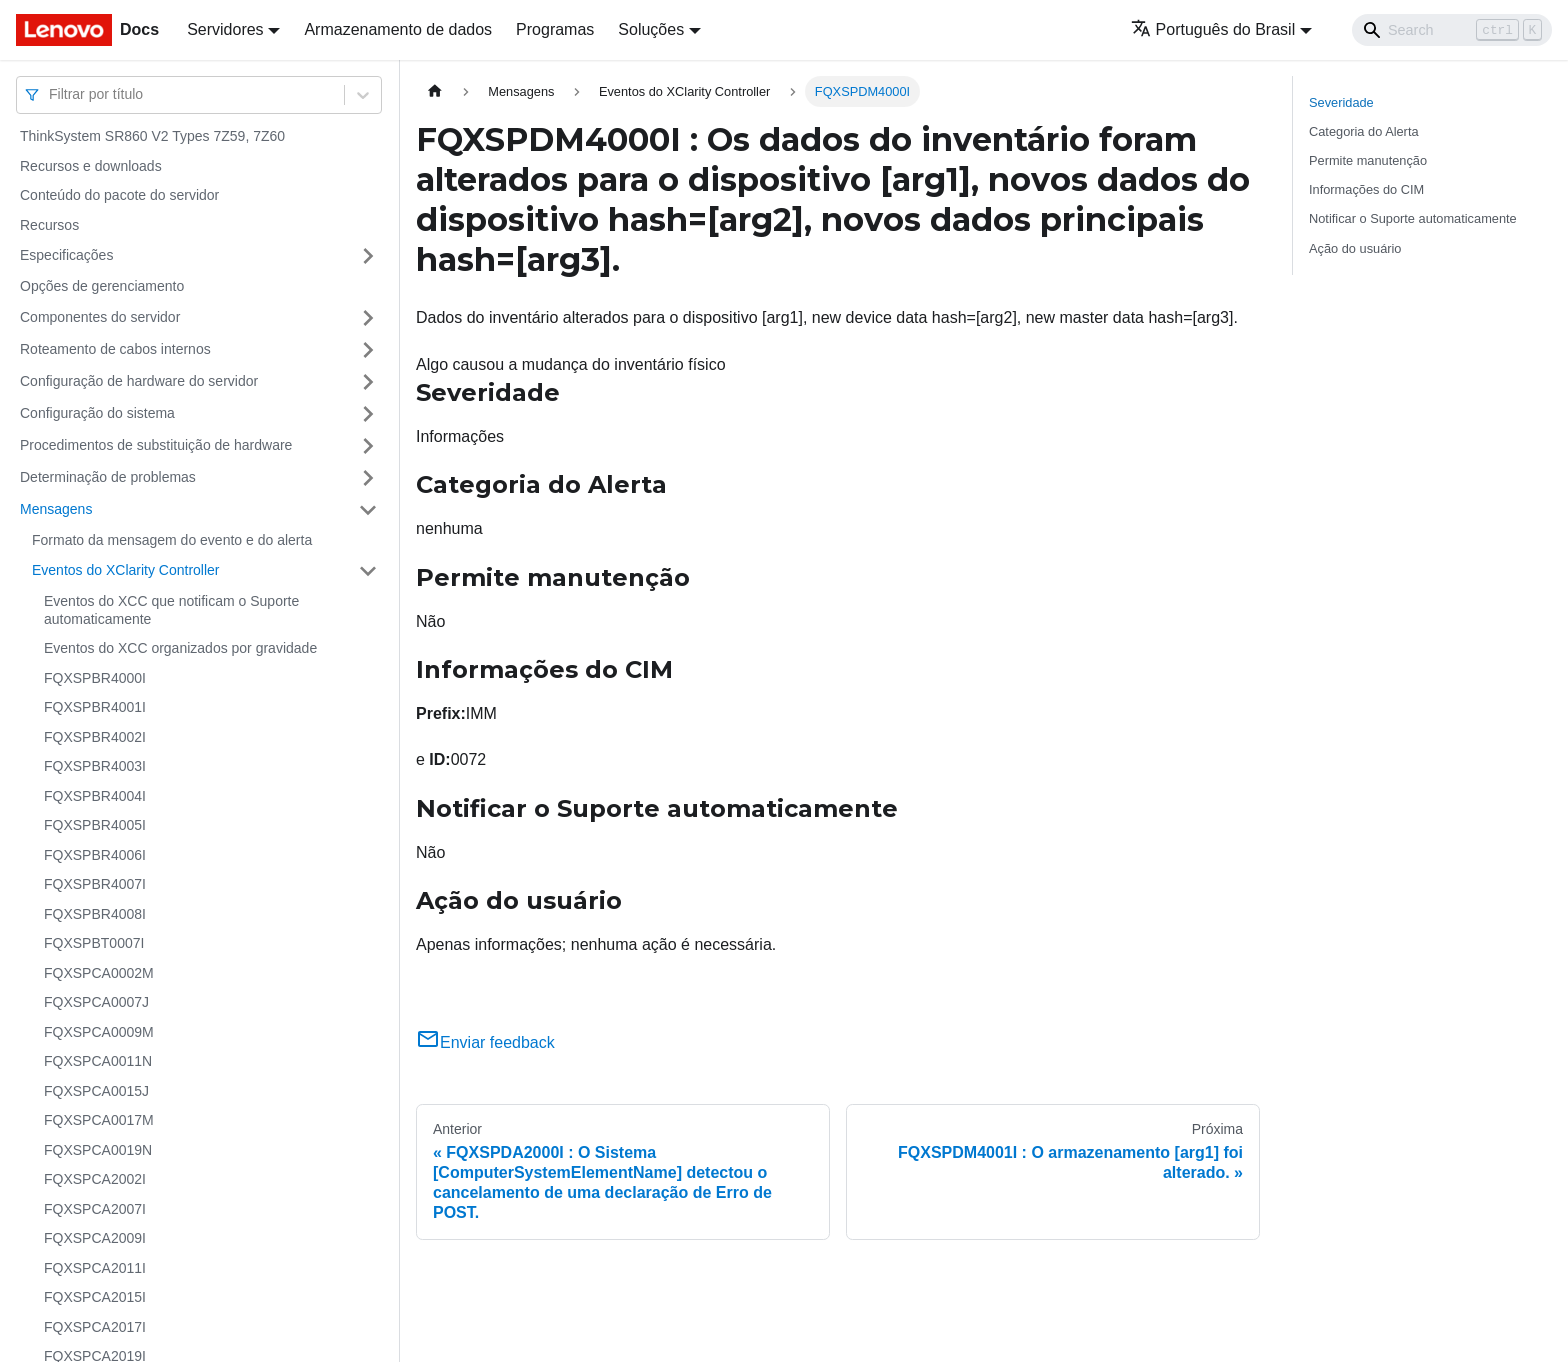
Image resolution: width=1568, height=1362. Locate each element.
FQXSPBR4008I (95, 914)
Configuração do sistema (97, 413)
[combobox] (51, 94)
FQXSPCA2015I (95, 1297)
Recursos (49, 225)
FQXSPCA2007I (95, 1209)
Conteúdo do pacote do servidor (119, 195)
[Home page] (435, 91)
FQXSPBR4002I (95, 737)
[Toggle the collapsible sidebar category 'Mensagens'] (368, 510)
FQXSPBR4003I (95, 766)
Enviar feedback (485, 1042)
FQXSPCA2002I (95, 1179)
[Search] (1452, 30)
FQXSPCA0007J (96, 1002)
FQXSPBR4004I (95, 796)
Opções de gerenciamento (102, 286)
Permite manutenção (1368, 160)
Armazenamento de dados (398, 29)
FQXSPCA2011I (95, 1268)
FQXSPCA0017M (99, 1120)
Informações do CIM (1366, 189)
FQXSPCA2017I (95, 1327)
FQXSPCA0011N (98, 1061)
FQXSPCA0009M (99, 1032)
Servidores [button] (225, 29)
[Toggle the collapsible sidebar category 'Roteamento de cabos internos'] (368, 350)
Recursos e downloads (91, 166)
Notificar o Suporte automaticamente (1413, 218)
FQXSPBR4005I (95, 825)
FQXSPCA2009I (95, 1238)
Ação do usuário (1355, 248)
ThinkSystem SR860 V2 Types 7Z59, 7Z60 (152, 136)
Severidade (1341, 102)
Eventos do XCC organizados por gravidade (180, 648)
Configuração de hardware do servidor (139, 381)
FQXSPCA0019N (98, 1150)
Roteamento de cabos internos (115, 349)
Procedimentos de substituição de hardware (156, 445)
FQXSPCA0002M (99, 973)
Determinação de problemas (108, 477)
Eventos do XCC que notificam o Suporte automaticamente (171, 610)
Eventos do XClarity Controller (126, 570)
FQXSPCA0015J (96, 1091)
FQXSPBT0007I (94, 943)
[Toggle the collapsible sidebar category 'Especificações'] (368, 256)
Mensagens (56, 509)
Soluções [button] (651, 29)
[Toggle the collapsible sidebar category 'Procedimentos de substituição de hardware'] (368, 446)
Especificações (66, 255)
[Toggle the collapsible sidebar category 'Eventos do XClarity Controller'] (368, 571)
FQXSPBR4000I (95, 678)
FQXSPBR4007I (95, 884)
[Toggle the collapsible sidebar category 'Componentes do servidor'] (368, 318)
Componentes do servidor (100, 317)
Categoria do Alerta (1364, 131)
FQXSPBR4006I (95, 855)
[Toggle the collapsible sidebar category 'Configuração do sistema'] (368, 414)
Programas (555, 29)
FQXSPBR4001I (95, 707)
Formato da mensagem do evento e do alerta (172, 540)
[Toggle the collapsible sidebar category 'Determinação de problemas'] (368, 478)
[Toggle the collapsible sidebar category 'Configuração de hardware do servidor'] (368, 382)
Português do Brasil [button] (1213, 29)
